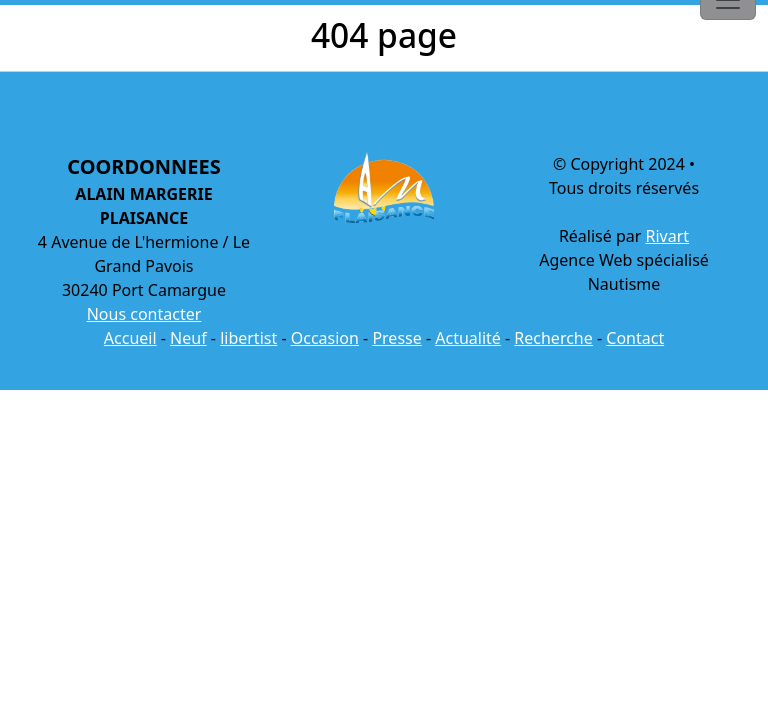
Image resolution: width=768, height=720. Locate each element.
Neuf (188, 338)
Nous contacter (144, 314)
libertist (248, 338)
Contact (635, 338)
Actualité (468, 338)
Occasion (325, 338)
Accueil (130, 338)
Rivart (668, 236)
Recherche (553, 338)
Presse (396, 338)
